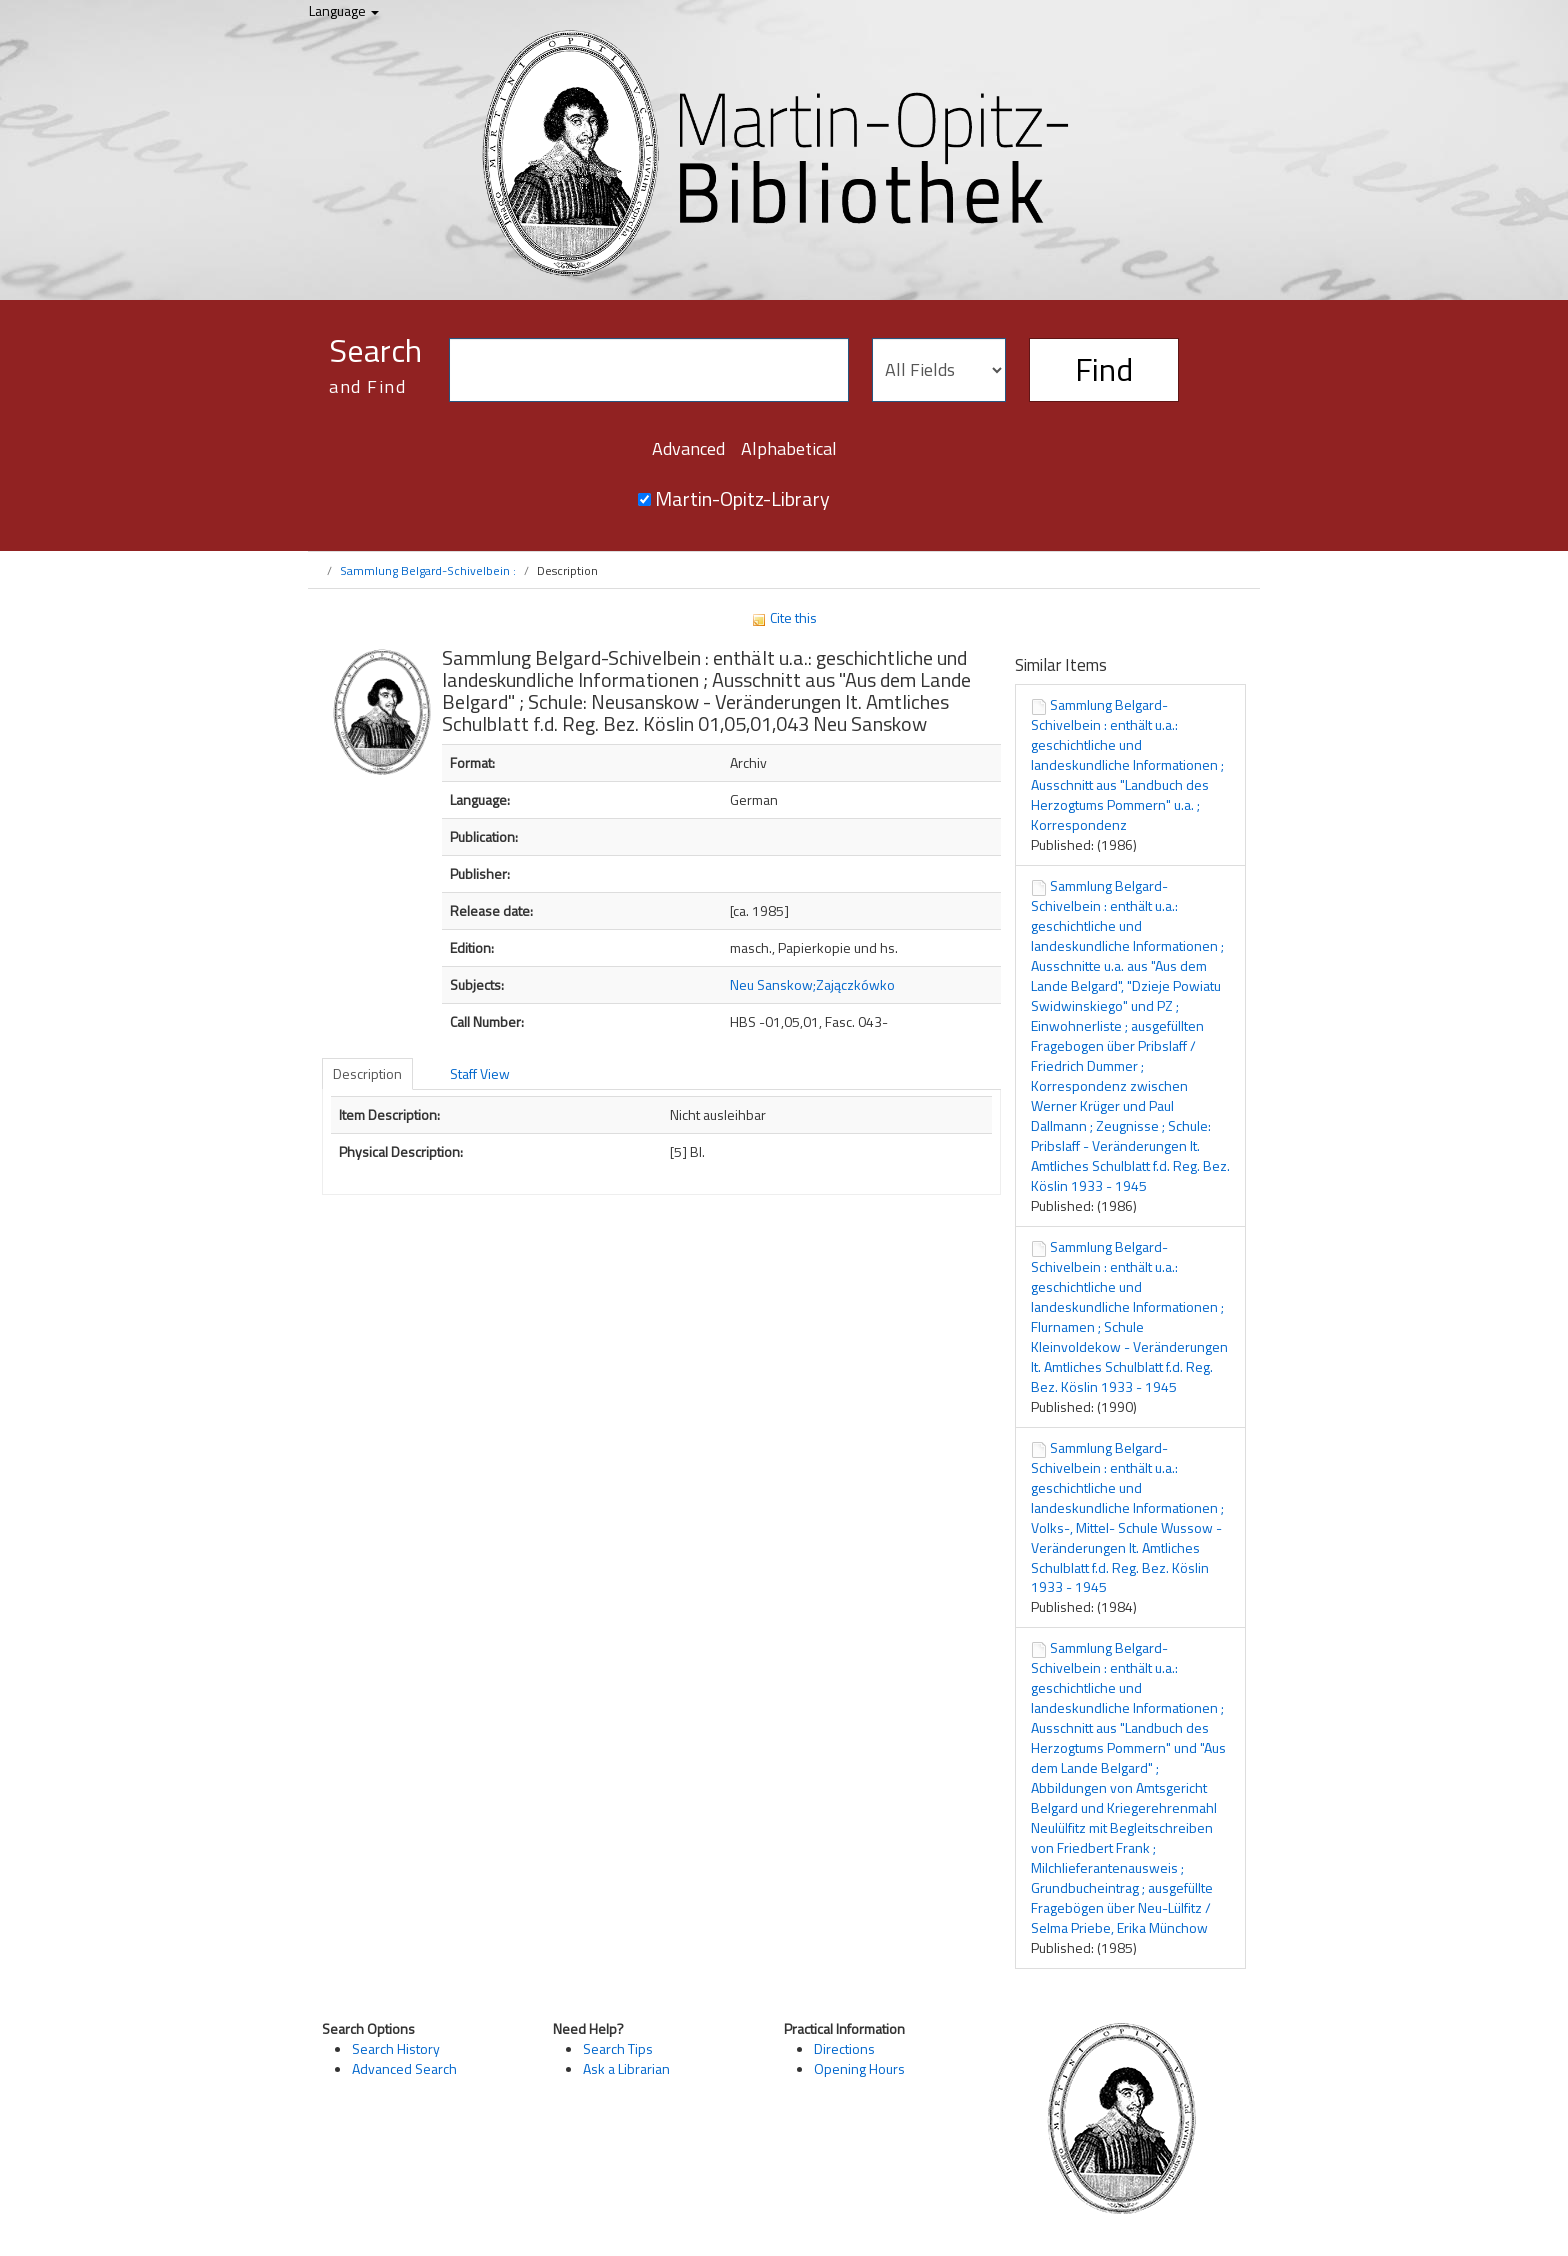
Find (1104, 369)
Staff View (480, 1073)
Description (367, 1073)
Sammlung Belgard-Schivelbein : (428, 570)
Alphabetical (789, 448)
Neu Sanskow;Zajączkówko (812, 984)
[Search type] (939, 370)
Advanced (688, 448)
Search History (396, 2048)
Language (344, 10)
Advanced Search (404, 2068)
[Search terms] (649, 370)
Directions (844, 2048)
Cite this (784, 617)
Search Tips (618, 2048)
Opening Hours (859, 2068)
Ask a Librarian (626, 2068)
